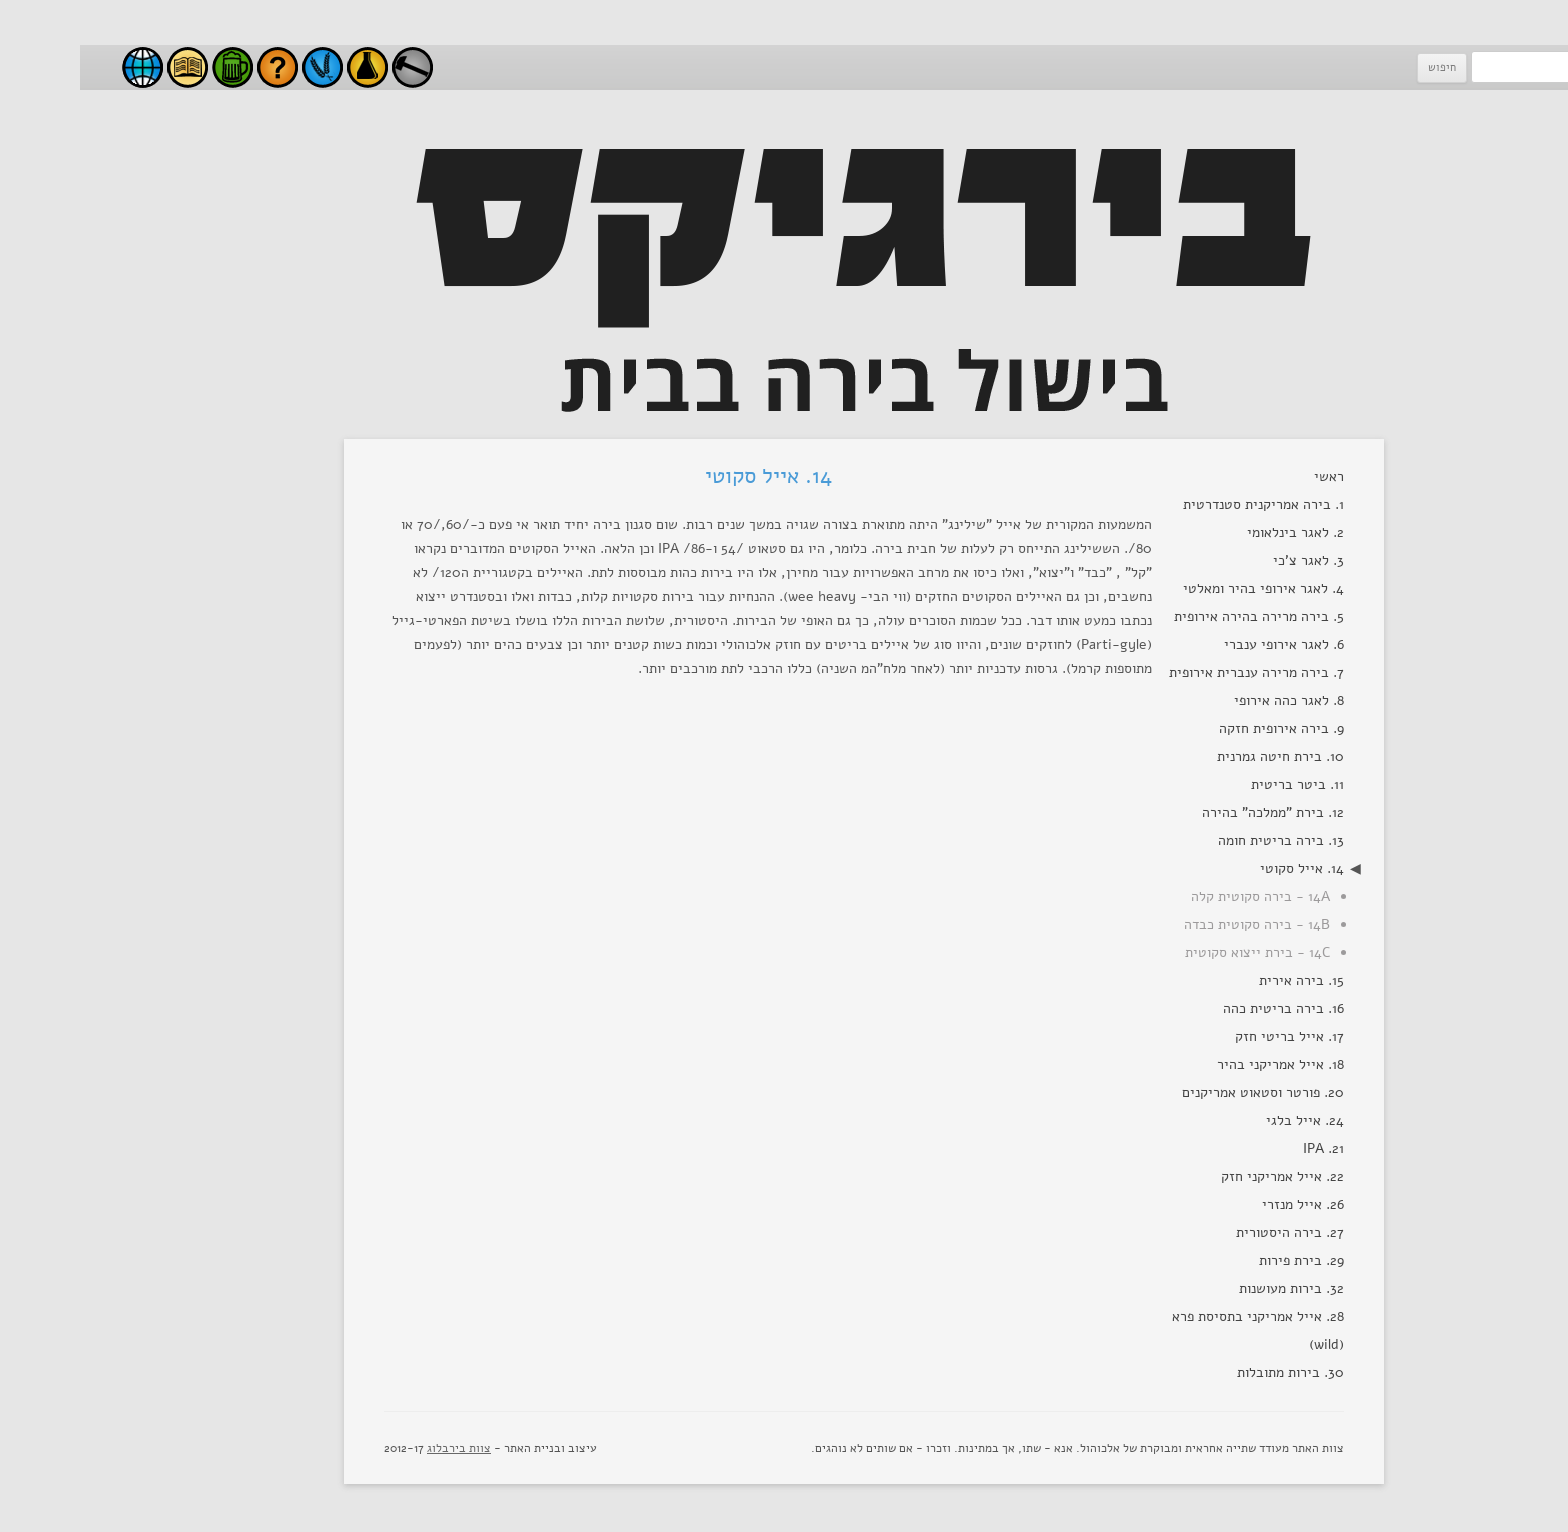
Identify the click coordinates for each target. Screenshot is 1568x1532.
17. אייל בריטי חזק (1209, 1036)
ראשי (1249, 476)
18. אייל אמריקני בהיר (1200, 1064)
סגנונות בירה (152, 67)
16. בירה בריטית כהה (1203, 1008)
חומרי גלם (242, 67)
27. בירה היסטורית (1210, 1232)
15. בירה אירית (1221, 980)
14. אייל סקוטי (1222, 868)
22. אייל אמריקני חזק (1202, 1176)
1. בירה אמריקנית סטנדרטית (1183, 504)
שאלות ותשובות (197, 67)
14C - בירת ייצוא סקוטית (1177, 952)
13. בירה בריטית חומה (1201, 840)
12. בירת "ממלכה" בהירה (1193, 812)
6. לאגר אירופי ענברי (1204, 644)
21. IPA (1243, 1148)
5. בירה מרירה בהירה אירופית (1179, 616)
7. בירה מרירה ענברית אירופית (1176, 672)
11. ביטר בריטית (1217, 784)
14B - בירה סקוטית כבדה (1177, 924)
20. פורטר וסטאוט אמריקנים (1183, 1092)
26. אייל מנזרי (1223, 1204)
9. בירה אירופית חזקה (1201, 728)
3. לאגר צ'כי (1228, 560)
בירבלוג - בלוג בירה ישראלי (62, 67)
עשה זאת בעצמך (332, 67)
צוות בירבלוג (379, 1448)
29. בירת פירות (1221, 1260)
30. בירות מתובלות (1210, 1372)
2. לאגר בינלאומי (1215, 532)
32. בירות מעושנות (1211, 1288)
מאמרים (107, 67)
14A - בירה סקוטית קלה (1180, 896)
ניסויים (287, 67)
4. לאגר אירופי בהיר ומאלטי (1183, 588)
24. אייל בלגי (1225, 1120)
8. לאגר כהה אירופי (1209, 700)
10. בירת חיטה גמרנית (1200, 756)
